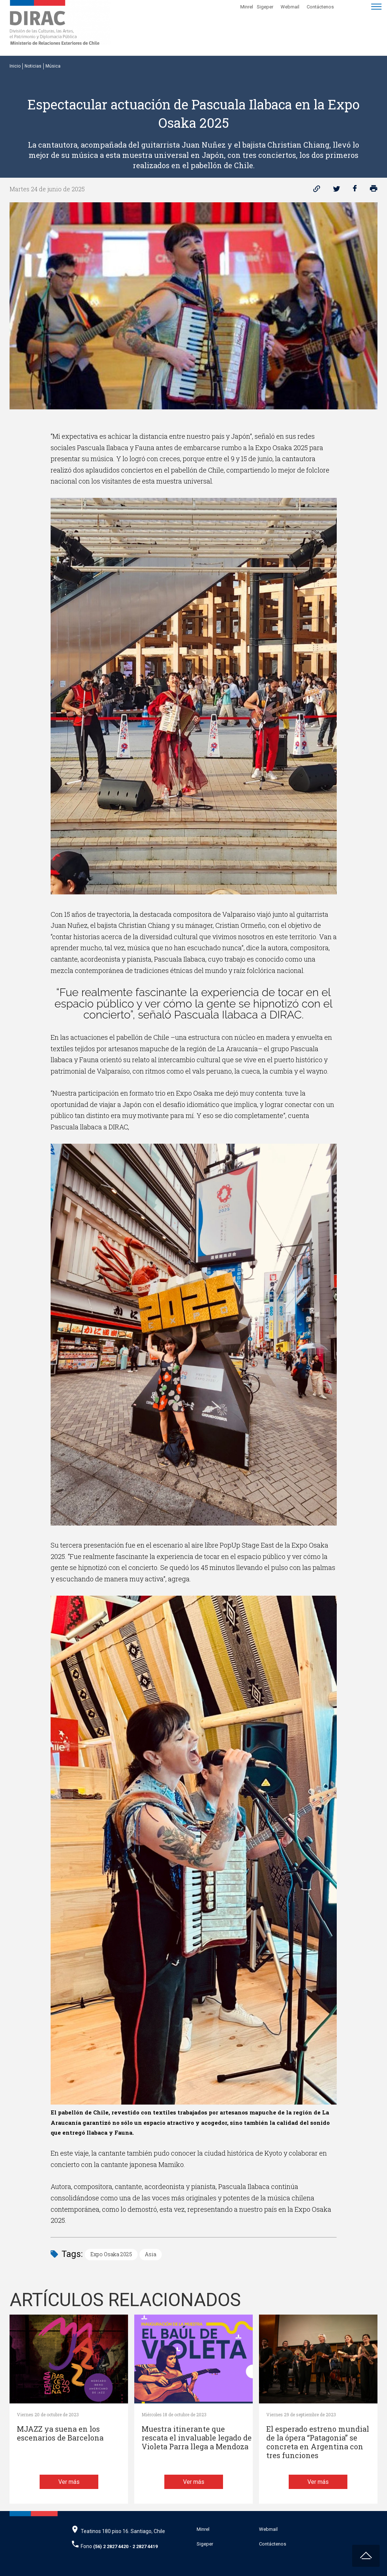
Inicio (15, 66)
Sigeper (265, 7)
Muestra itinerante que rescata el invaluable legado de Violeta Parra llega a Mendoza (197, 2437)
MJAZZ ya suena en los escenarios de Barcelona (60, 2433)
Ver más (69, 2481)
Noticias (33, 66)
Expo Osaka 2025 (111, 2254)
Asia (150, 2254)
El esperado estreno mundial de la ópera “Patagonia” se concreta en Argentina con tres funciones (317, 2442)
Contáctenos (320, 7)
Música (53, 66)
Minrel (246, 7)
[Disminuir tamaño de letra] (352, 5)
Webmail (290, 7)
